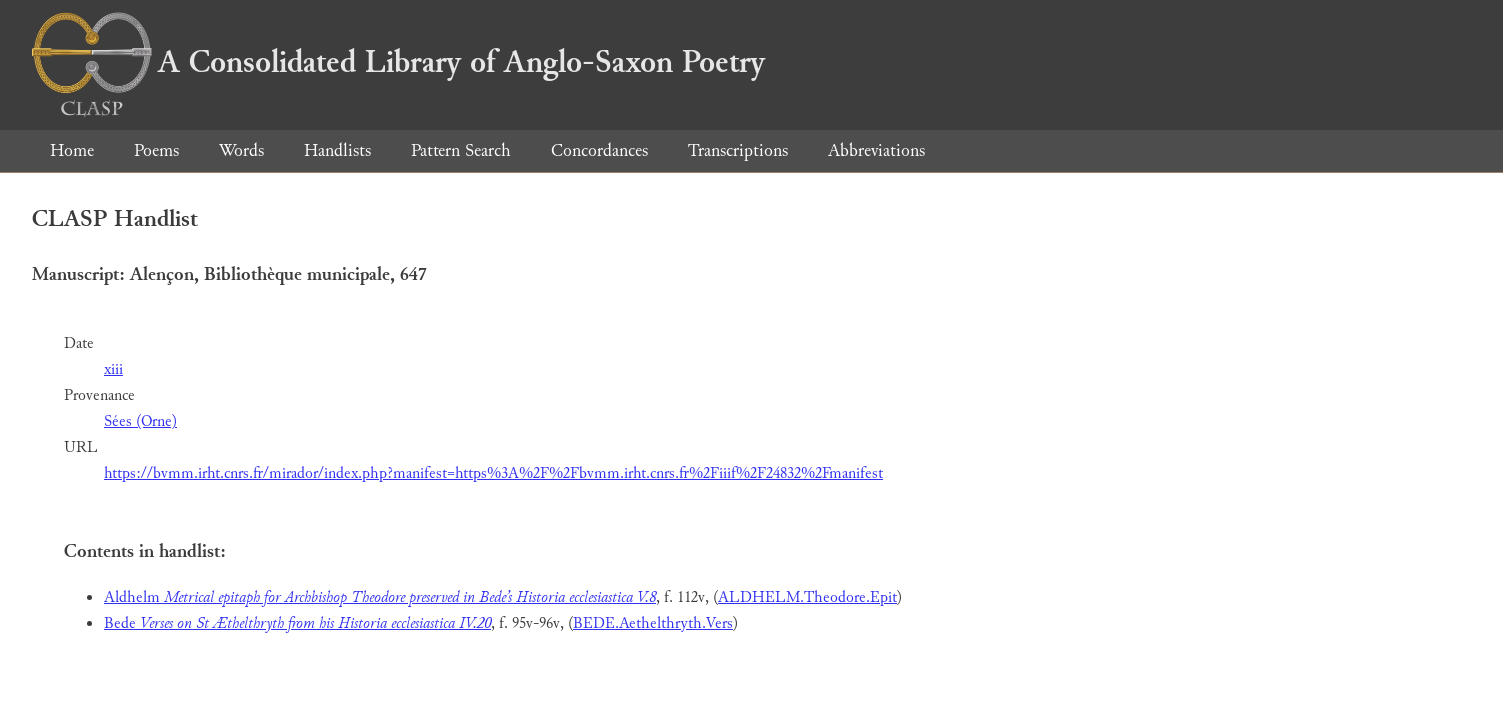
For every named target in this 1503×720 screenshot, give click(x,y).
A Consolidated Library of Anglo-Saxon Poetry (398, 62)
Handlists (337, 150)
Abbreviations (876, 150)
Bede (297, 623)
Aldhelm (380, 597)
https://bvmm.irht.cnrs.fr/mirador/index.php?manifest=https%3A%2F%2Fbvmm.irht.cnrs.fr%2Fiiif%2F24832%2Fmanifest (493, 473)
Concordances (599, 150)
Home (72, 150)
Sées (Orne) (140, 421)
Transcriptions (738, 150)
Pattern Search (461, 150)
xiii (113, 369)
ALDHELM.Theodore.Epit (807, 597)
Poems (156, 150)
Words (241, 150)
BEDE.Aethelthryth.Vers (653, 623)
